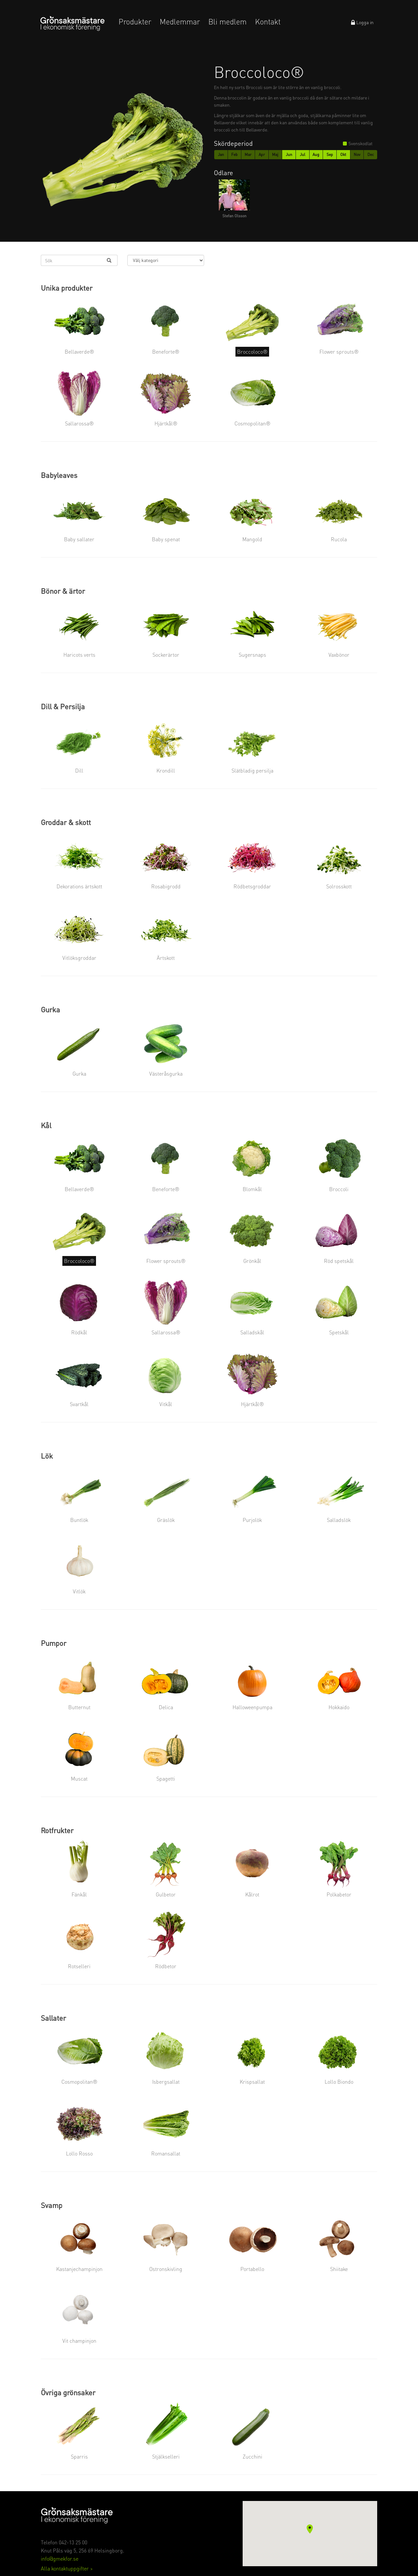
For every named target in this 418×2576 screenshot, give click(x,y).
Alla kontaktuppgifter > (67, 2568)
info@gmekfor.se (59, 2558)
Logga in (362, 22)
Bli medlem (227, 21)
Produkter (135, 21)
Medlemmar (180, 21)
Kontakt (268, 21)
